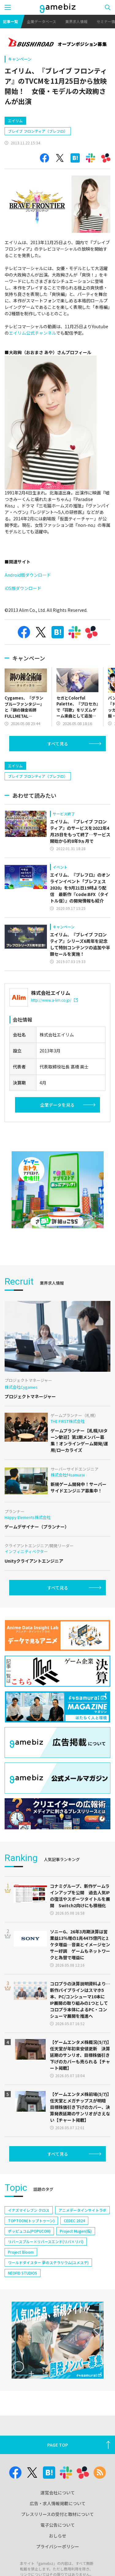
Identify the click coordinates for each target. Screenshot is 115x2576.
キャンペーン (20, 59)
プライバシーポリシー (57, 2546)
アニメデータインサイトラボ (82, 2210)
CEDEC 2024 (74, 2220)
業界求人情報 (76, 21)
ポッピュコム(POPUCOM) (29, 2231)
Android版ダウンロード (28, 575)
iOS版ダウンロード (23, 588)
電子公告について (57, 2525)
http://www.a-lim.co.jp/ (54, 1000)
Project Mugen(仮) (76, 2231)
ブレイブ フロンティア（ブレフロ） (37, 131)
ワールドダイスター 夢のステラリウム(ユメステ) (48, 2262)
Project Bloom (21, 2252)
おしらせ (57, 2536)
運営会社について (57, 2492)
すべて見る (57, 744)
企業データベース (41, 21)
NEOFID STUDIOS (22, 2272)
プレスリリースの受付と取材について (57, 2514)
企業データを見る (57, 1105)
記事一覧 (10, 21)
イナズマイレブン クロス (28, 2210)
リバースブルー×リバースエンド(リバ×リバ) (45, 2241)
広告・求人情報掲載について (58, 2503)
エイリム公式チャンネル (32, 333)
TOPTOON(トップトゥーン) (31, 2220)
